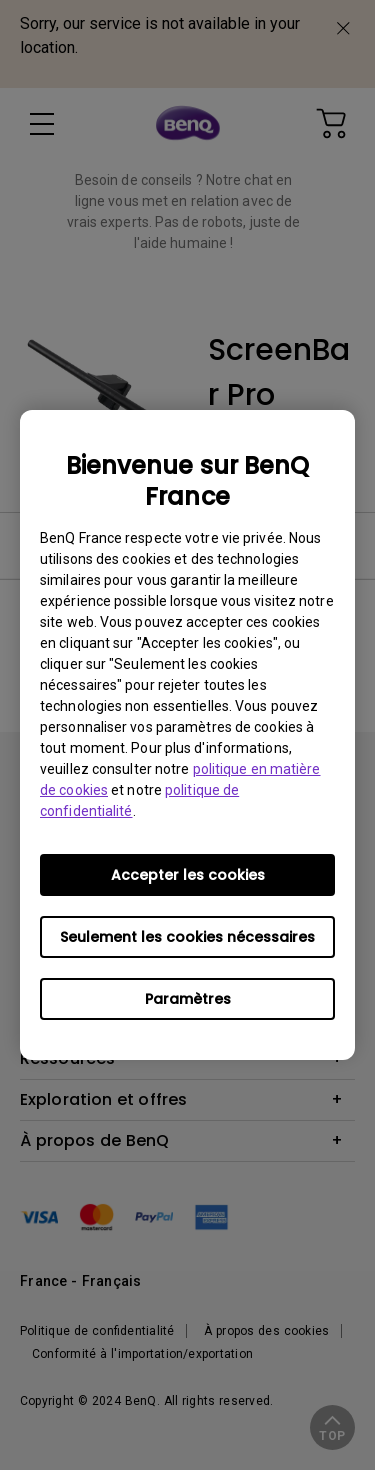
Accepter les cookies (188, 875)
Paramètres (188, 999)
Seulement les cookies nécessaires (187, 937)
